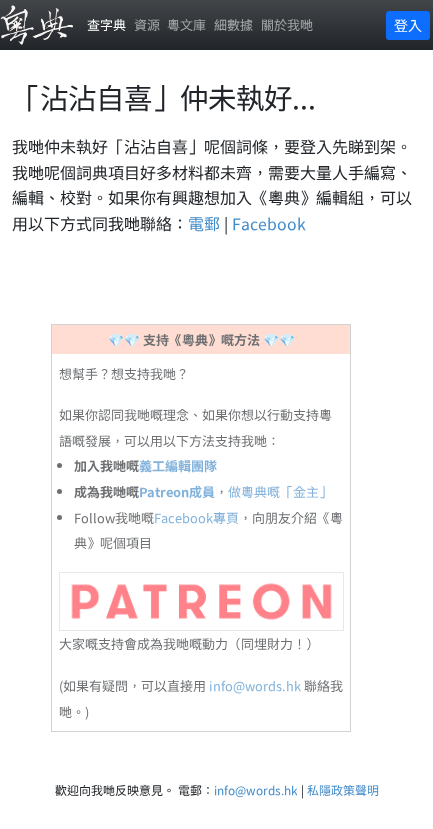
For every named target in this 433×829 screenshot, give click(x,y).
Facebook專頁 (196, 517)
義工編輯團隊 (178, 465)
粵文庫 (186, 24)
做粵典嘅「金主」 (280, 491)
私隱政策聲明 (343, 789)
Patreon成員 (177, 491)
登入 (408, 25)
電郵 (204, 223)
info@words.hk (255, 685)
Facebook (269, 223)
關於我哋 (287, 24)
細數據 (233, 24)
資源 (147, 24)
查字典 (106, 24)
